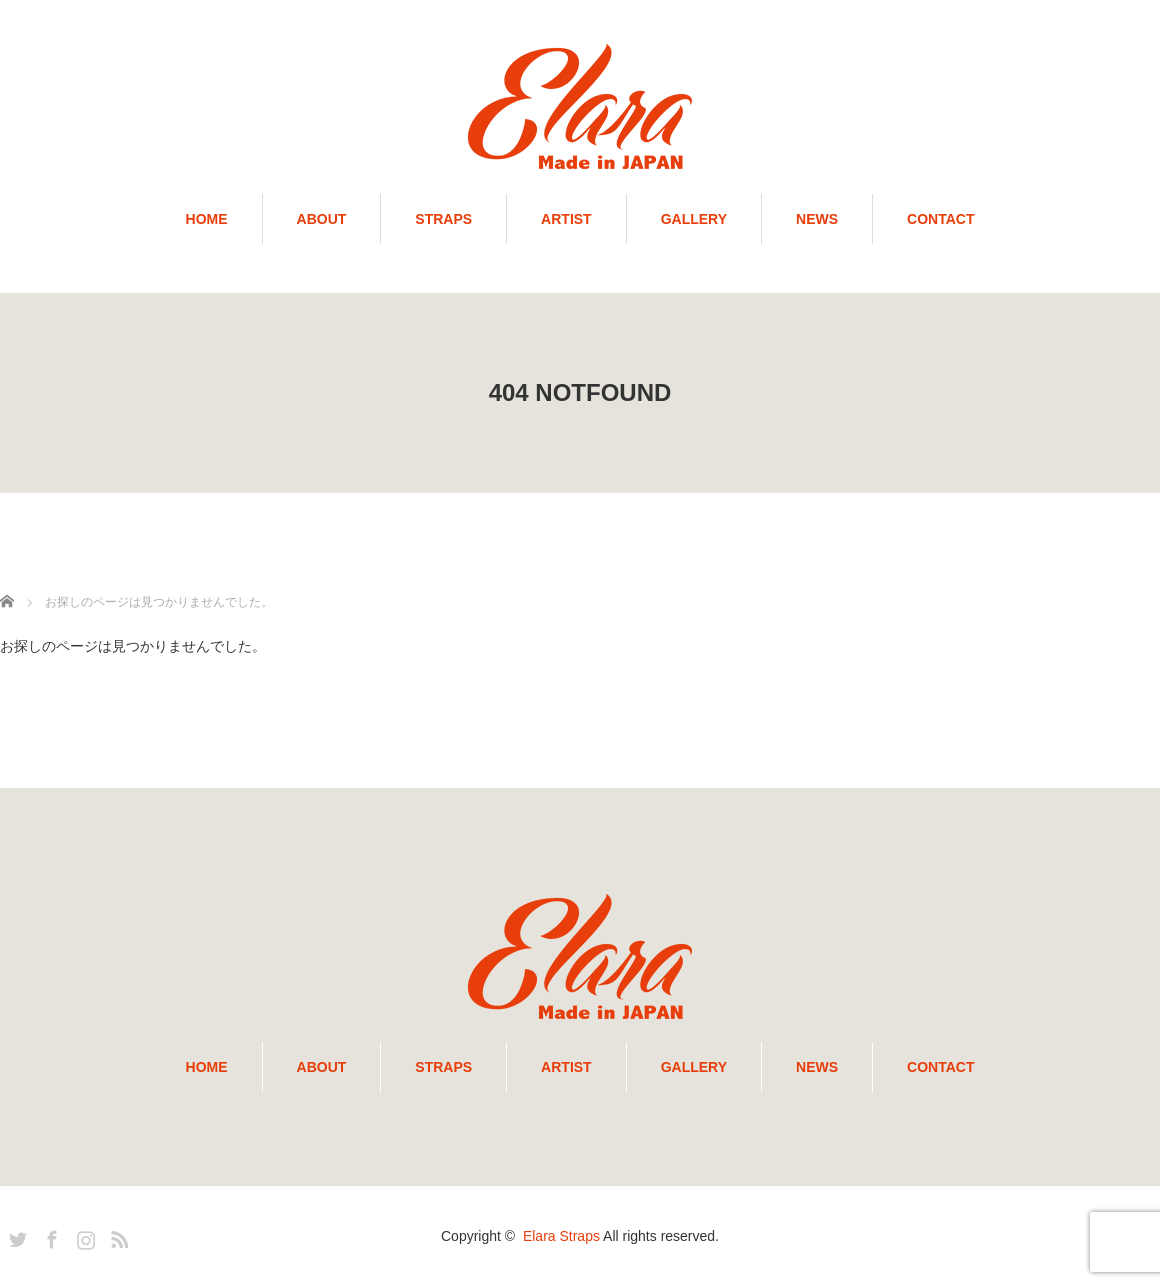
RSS (117, 1236)
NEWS (817, 219)
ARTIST (566, 219)
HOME (207, 219)
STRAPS (443, 219)
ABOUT (322, 219)
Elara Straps (561, 1236)
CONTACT (940, 219)
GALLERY (694, 219)
